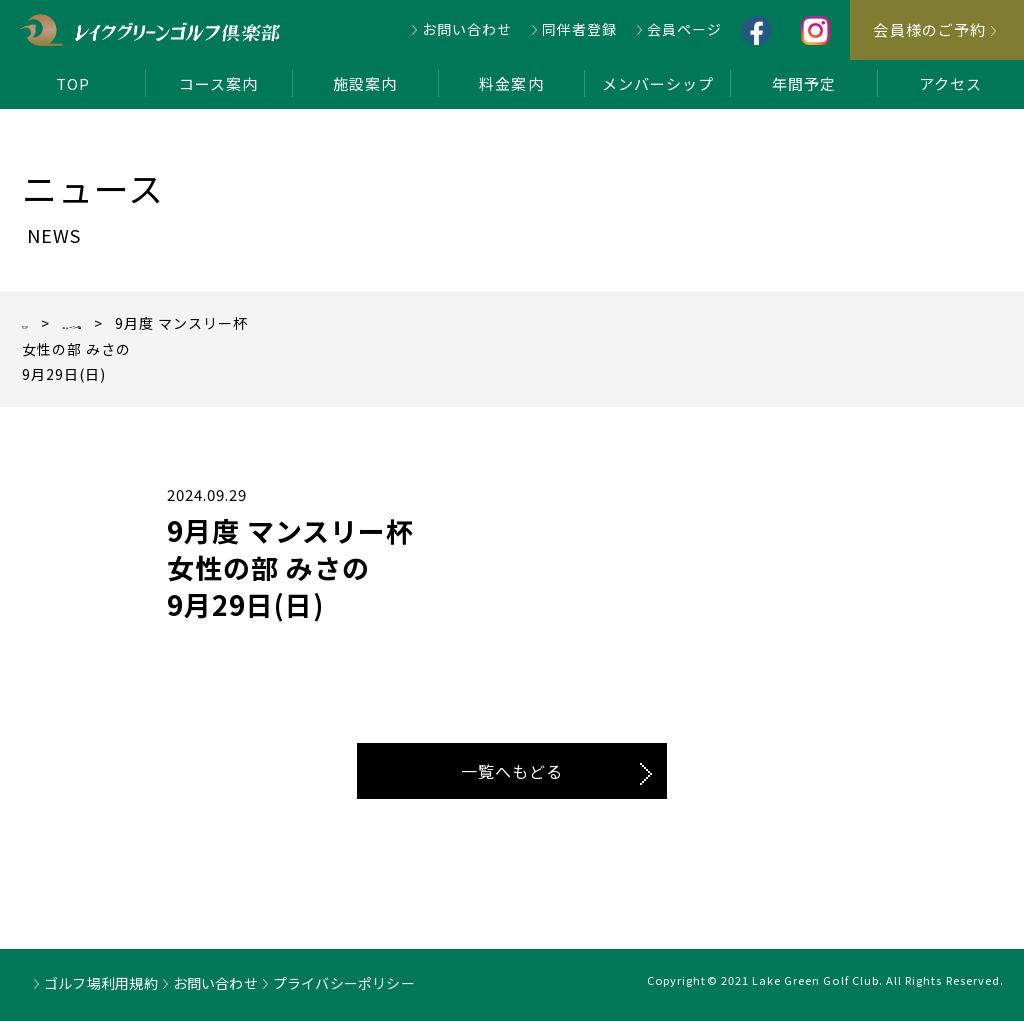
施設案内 (365, 83)
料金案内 (511, 83)
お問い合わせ (467, 29)
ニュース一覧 (132, 323)
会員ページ (684, 29)
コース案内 (218, 83)
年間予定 (804, 83)
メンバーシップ (658, 83)
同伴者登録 (579, 29)
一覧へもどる (512, 771)
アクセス (950, 83)
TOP (73, 83)
